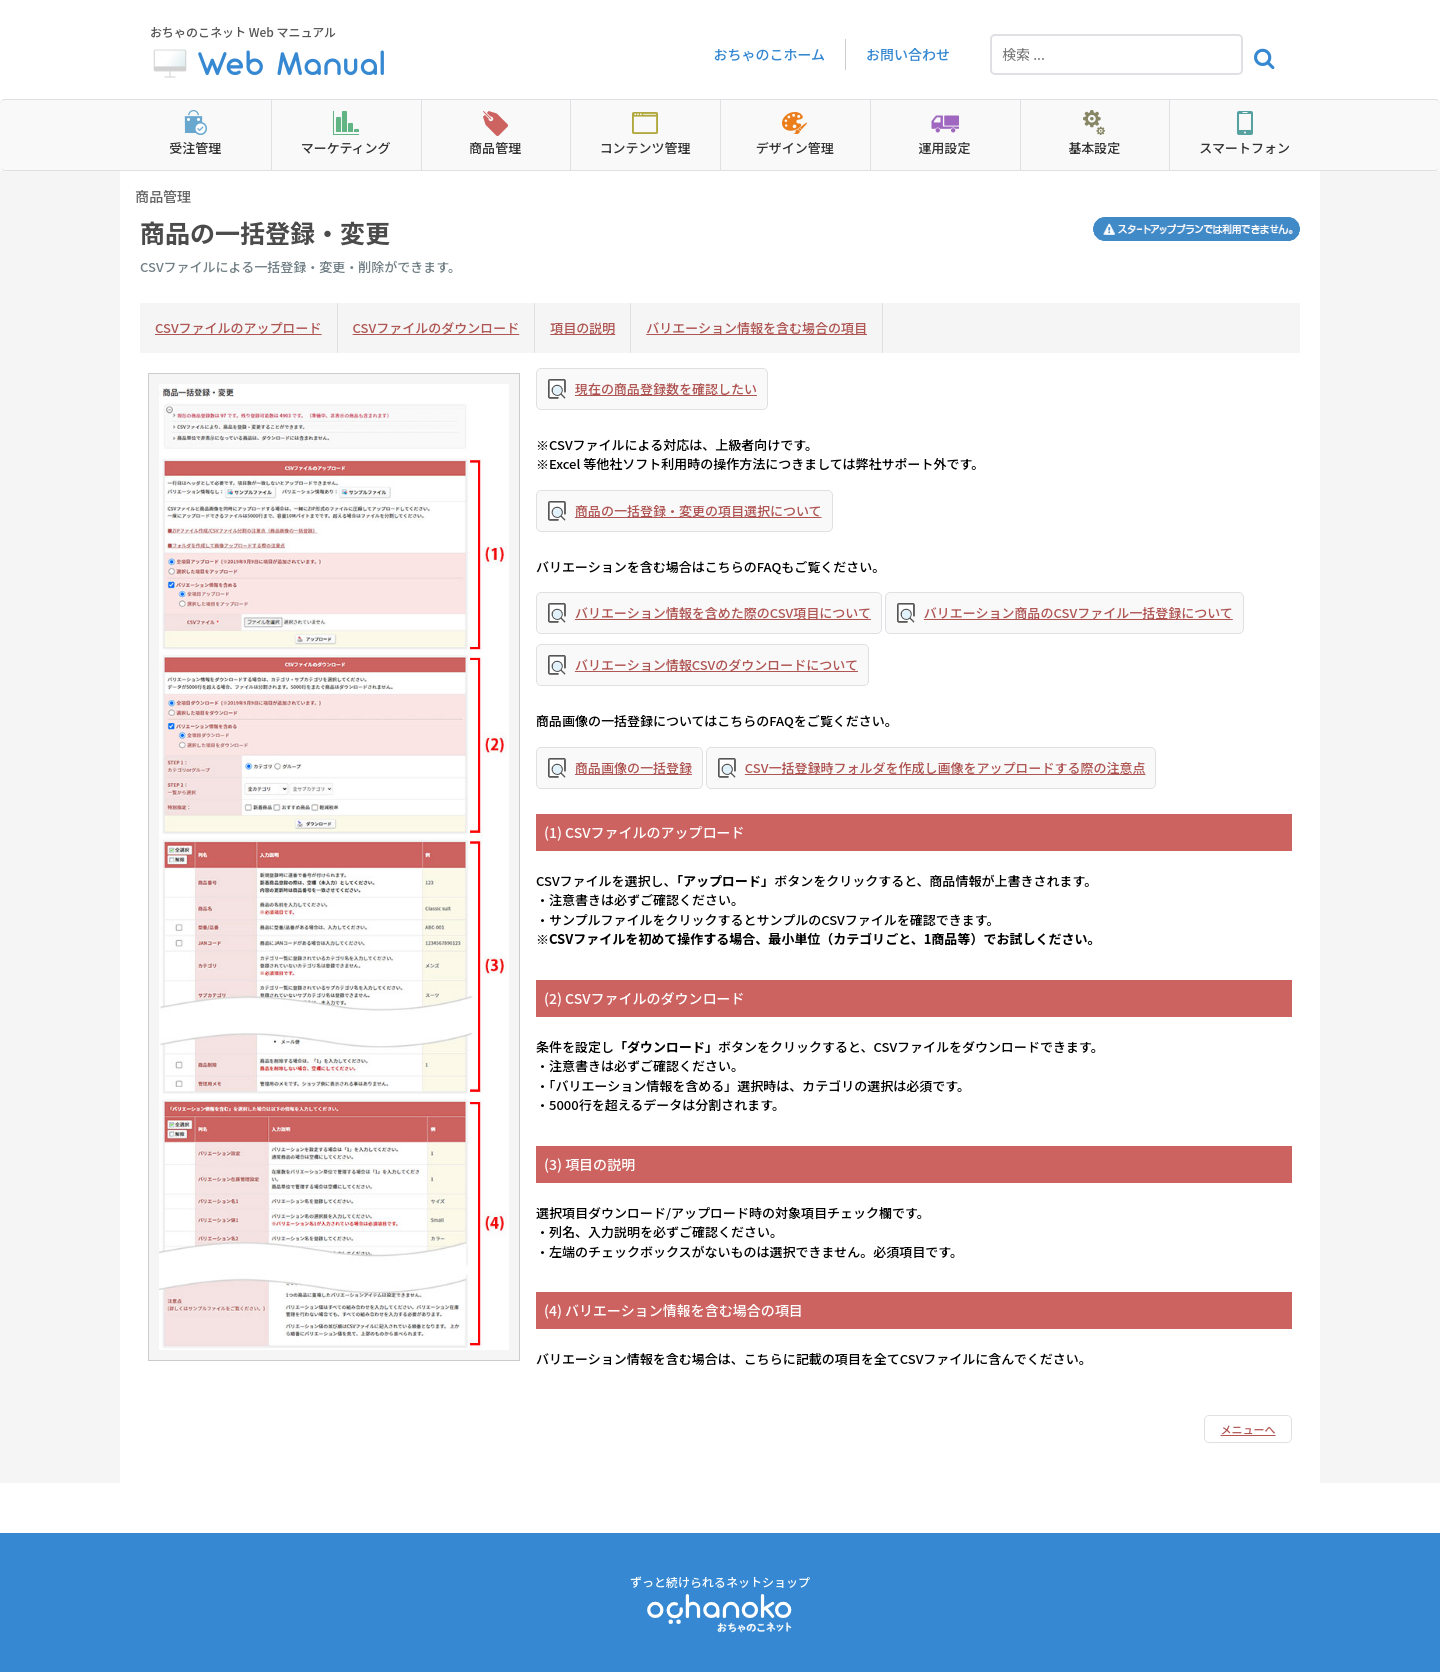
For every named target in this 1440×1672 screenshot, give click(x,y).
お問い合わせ (908, 54)
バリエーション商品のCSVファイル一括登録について (1078, 612)
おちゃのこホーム (769, 54)
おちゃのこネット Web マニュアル (270, 54)
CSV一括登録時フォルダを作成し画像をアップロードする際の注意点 (945, 767)
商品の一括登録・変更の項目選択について (698, 510)
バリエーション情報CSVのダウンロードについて (716, 664)
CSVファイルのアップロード (238, 327)
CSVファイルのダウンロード (436, 327)
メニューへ (1248, 1429)
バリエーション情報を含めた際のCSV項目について (723, 612)
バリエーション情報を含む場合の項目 (756, 327)
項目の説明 (582, 327)
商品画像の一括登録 (633, 767)
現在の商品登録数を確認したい (666, 388)
